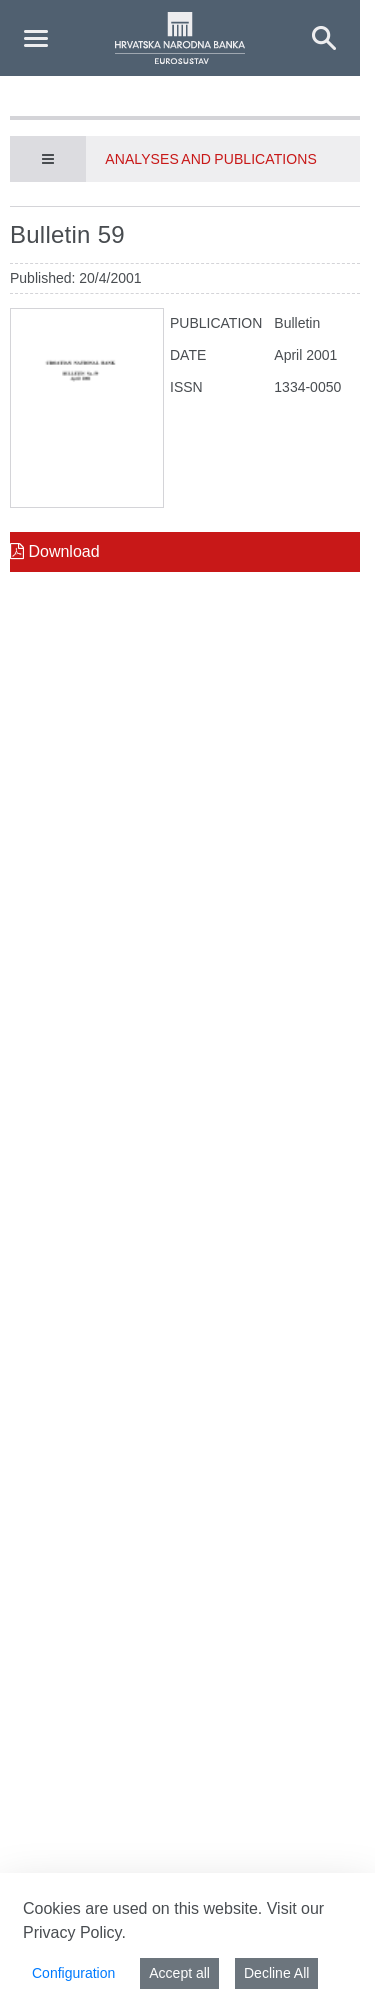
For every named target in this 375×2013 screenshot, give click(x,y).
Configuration (73, 1973)
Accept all (179, 1973)
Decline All (276, 1973)
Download (55, 551)
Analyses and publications (210, 159)
